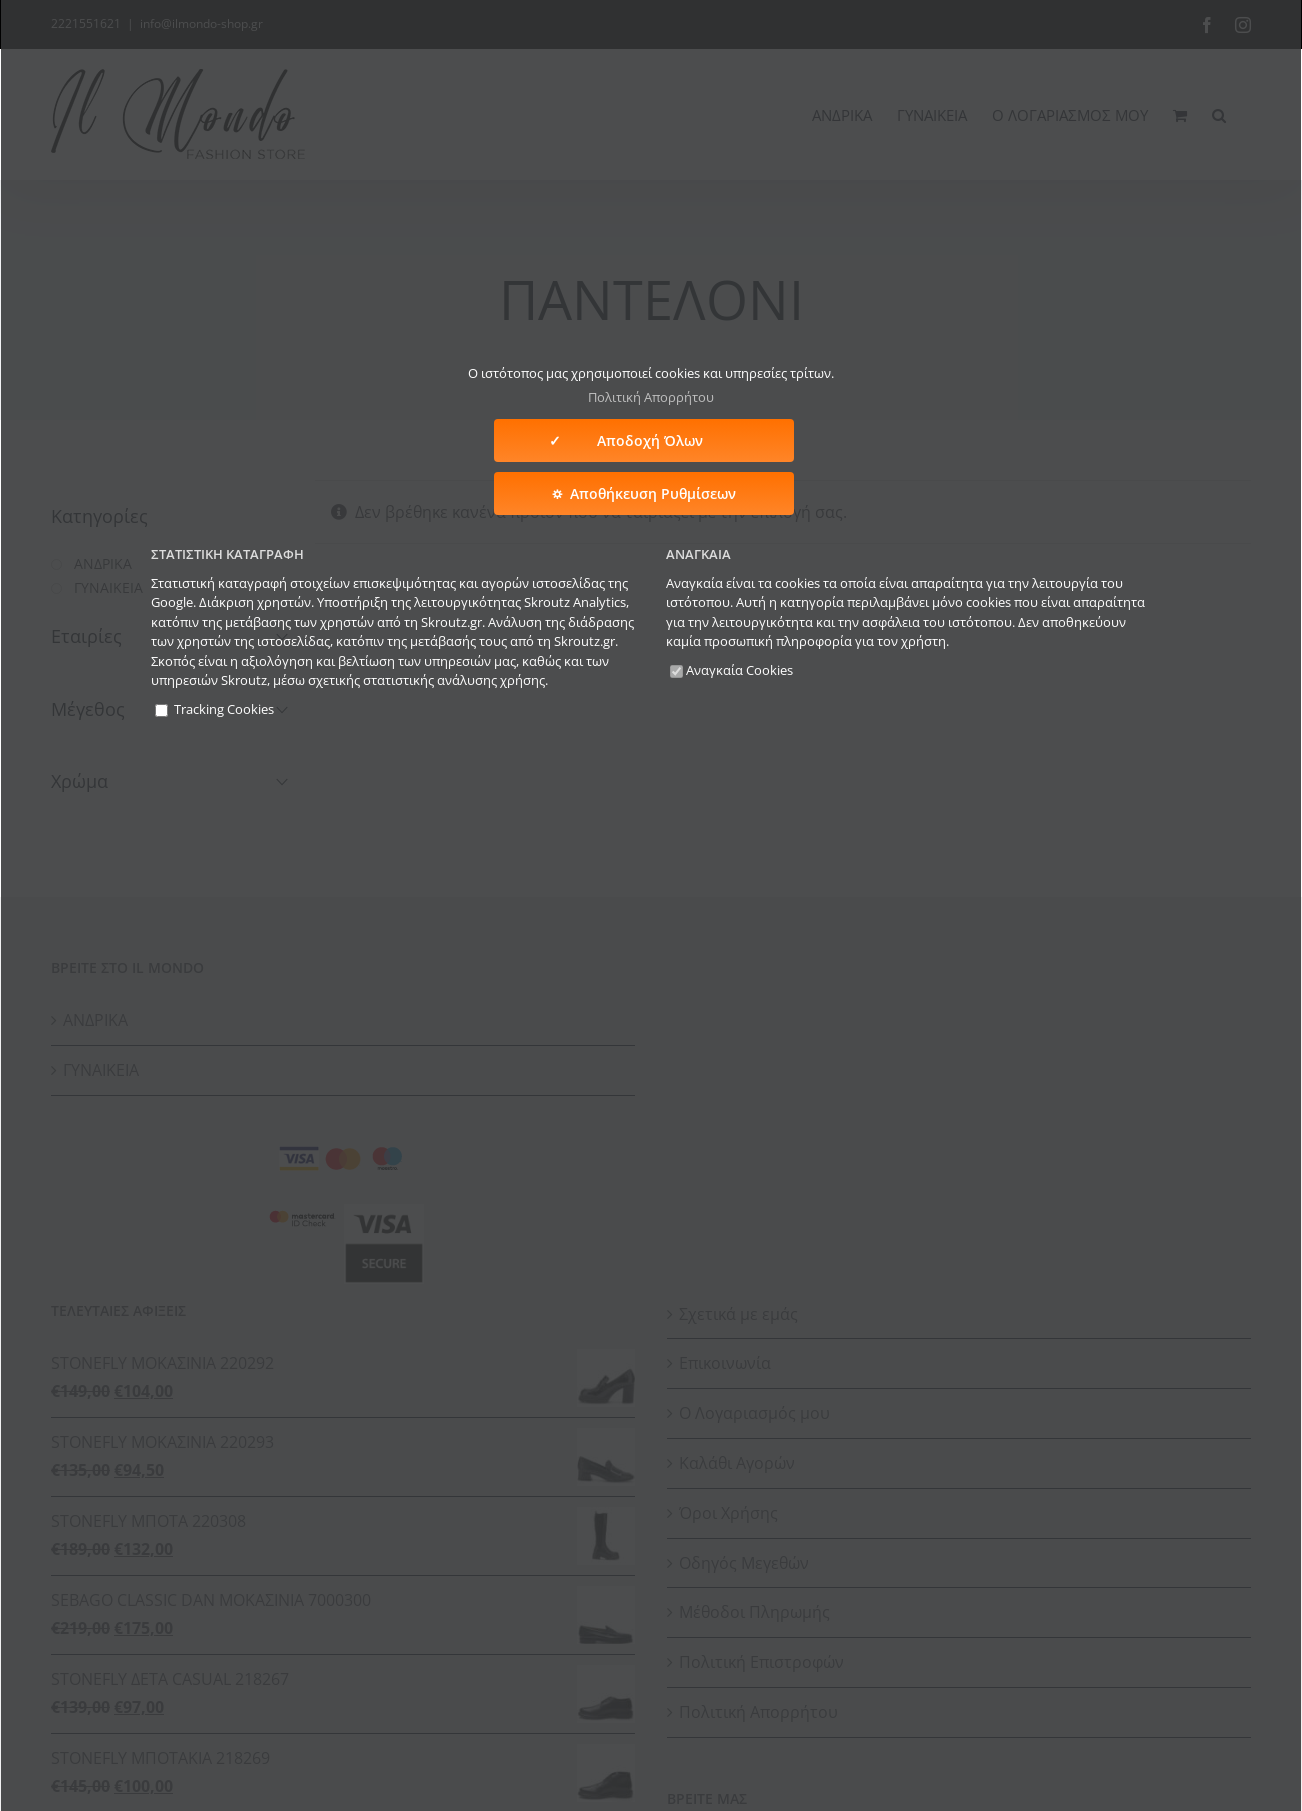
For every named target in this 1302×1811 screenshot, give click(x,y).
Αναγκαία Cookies (731, 670)
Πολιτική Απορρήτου (651, 397)
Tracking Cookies (214, 709)
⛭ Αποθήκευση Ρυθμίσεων (644, 493)
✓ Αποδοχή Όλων (644, 440)
